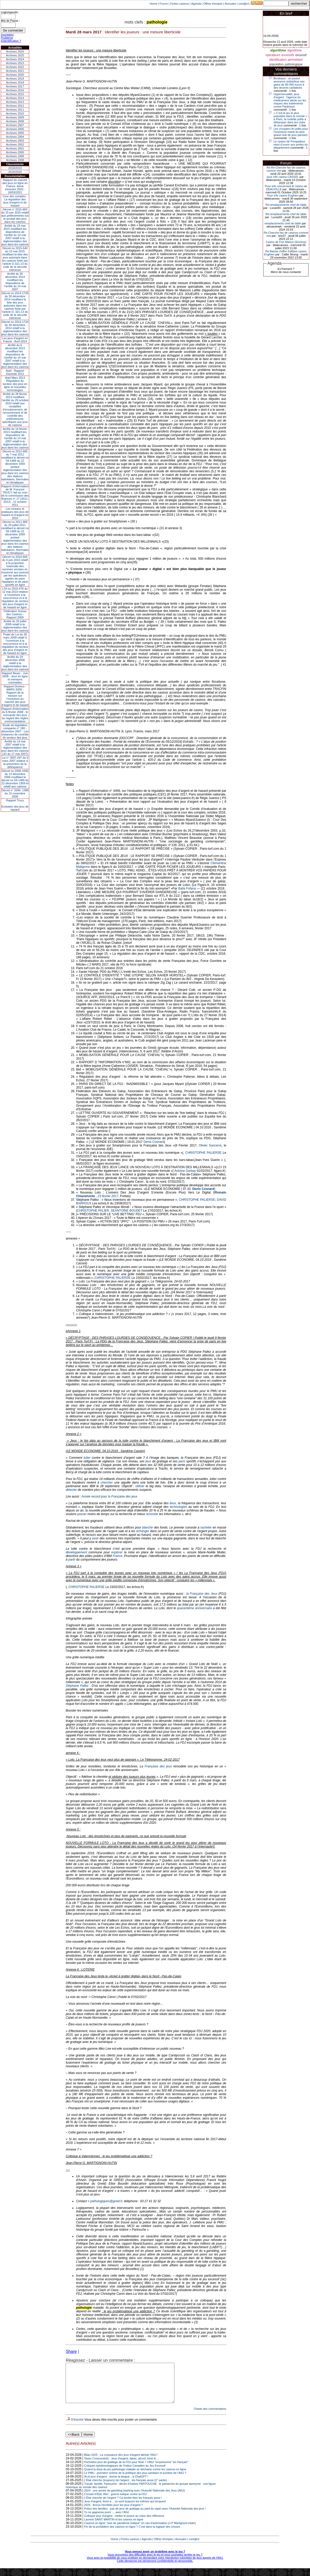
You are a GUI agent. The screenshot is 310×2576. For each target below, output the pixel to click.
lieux (173, 1503)
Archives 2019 (15, 78)
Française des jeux (159, 1766)
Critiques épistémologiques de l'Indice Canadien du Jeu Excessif (125, 2473)
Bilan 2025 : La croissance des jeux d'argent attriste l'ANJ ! (121, 2462)
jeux (148, 1461)
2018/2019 (15, 168)
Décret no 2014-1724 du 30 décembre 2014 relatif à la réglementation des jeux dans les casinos (15, 328)
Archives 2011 (15, 109)
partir (71, 1559)
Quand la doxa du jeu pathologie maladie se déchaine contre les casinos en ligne (135, 2477)
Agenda (196, 3)
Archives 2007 (15, 125)
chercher (107, 1482)
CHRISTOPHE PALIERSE (203, 1152)
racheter (206, 1527)
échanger (142, 1531)
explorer (116, 1552)
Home (153, 3)
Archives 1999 (15, 156)
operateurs (273, 55)
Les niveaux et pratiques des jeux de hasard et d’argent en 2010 (15, 513)
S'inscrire (77, 2427)
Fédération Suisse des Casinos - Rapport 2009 (15, 614)
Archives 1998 (15, 160)
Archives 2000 (15, 152)
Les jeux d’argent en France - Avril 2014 (15, 340)
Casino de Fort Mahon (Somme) (286, 242)
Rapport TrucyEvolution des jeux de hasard (15, 805)
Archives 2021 (15, 70)
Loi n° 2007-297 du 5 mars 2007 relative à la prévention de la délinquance (15, 762)
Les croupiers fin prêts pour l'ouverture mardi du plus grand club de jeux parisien (291, 131)
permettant (295, 60)
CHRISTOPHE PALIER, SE (96, 1210)
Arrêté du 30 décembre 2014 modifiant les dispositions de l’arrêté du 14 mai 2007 (15, 281)
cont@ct (243, 3)
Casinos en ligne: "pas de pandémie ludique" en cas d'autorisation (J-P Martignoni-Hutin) (140, 2530)
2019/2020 (15, 171)
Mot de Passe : (10, 20)
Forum (164, 3)
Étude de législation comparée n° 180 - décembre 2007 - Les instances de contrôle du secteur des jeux (15, 731)
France (117, 1556)
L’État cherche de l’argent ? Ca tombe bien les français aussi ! (123, 2505)
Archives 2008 (15, 121)
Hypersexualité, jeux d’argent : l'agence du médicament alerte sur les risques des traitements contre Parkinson (290, 100)
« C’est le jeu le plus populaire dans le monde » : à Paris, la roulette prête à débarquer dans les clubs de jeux (291, 119)
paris (182, 1461)
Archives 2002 (15, 144)
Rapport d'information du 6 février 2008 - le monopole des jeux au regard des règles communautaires (15, 715)
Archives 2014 (15, 98)
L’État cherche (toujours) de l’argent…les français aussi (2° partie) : (126, 2487)
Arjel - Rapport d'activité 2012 (15, 372)
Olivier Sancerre (210, 1145)
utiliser (139, 1486)
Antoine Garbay (185, 1171)
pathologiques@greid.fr (106, 2201)
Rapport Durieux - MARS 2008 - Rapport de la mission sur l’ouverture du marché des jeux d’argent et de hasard (15, 695)
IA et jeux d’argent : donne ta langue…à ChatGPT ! (116, 2484)
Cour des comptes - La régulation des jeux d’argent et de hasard (15, 201)
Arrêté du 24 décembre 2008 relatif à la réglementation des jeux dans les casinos (15, 663)
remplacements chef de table (283, 223)
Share (71, 2351)
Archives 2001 (15, 148)
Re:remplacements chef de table (286, 204)
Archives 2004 (15, 136)
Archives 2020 (15, 74)
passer (82, 1514)
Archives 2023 (15, 63)
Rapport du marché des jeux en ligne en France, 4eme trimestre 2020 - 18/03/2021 (15, 186)
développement (76, 1552)
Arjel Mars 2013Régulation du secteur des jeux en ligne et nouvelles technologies (15, 384)
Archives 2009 (15, 117)
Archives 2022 (15, 67)
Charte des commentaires (210, 2416)
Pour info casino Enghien (282, 195)
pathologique (294, 64)
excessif (300, 55)
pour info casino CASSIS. (283, 176)
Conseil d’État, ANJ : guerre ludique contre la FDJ (115, 2501)
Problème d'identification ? (11, 39)
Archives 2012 (15, 105)
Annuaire (230, 3)
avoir (95, 1538)
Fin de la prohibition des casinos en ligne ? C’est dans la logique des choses (132, 2534)
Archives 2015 (15, 94)
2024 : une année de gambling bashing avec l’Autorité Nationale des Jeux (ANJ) (134, 2498)
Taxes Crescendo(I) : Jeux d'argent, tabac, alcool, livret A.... (121, 2466)
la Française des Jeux (201, 1593)
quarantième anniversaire (194, 1608)
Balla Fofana (187, 888)
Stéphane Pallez (77, 1686)
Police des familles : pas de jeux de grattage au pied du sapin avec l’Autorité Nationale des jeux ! (145, 2516)
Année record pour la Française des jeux (109, 1496)
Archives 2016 (15, 90)
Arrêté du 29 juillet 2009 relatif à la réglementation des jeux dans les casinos (15, 626)
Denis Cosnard (154, 1142)
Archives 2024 (15, 59)
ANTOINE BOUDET (128, 1210)
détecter (71, 1490)
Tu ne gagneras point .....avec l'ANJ (106, 2519)
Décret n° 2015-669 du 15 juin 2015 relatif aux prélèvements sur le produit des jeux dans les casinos (14, 215)
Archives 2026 (15, 51)
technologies (178, 1507)
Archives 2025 (15, 55)
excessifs (287, 55)
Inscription (7, 34)
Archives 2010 (15, 113)
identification (278, 60)
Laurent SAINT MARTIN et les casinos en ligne (113, 2527)
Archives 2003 (15, 140)
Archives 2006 (15, 129)
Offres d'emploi (212, 3)
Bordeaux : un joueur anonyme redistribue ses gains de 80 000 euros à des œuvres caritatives (289, 83)
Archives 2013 (15, 101)
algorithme (278, 50)
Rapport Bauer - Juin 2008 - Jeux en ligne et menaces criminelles (15, 678)
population (276, 64)
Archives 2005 (15, 132)
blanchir (147, 1527)
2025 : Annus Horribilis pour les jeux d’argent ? (113, 2512)
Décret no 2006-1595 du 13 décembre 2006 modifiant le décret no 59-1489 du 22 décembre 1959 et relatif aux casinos (15, 778)
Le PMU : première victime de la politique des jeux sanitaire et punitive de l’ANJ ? (135, 2480)
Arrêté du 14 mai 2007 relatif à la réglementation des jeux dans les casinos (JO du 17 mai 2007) (15, 747)
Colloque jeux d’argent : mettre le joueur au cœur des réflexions (124, 2523)
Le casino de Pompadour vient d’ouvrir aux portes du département (291, 144)
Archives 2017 (15, 86)
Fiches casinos (179, 3)
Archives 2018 (15, 82)
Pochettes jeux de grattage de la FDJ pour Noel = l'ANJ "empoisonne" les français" (136, 2469)
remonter (152, 1514)
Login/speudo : (10, 12)
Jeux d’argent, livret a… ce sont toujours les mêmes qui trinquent (125, 2509)
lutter (86, 1458)
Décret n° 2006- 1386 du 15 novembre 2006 (15, 793)
